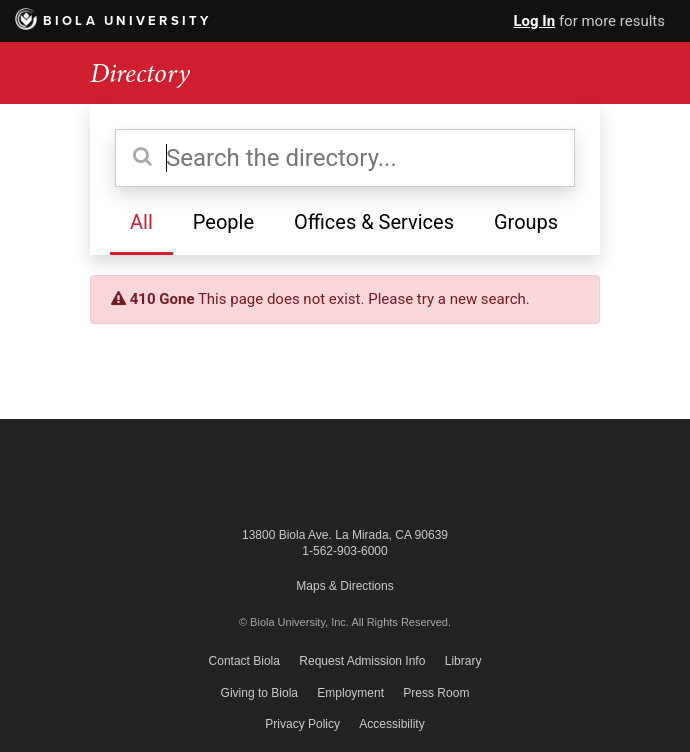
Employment (350, 693)
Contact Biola (244, 661)
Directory (140, 73)
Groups (526, 222)
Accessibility (391, 724)
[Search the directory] (345, 158)
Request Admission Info (362, 661)
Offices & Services (374, 222)
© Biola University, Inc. (294, 622)
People (223, 222)
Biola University (113, 21)
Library (463, 661)
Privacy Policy (302, 724)
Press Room (436, 693)
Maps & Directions (344, 586)
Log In (534, 21)
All (141, 222)
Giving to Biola (259, 693)
